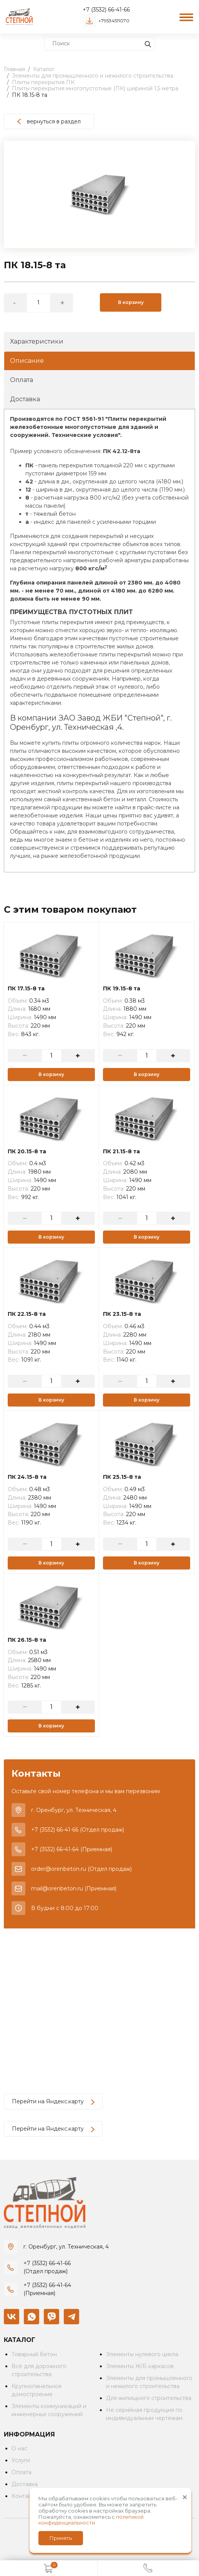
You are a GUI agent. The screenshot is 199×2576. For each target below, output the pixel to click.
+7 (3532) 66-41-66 (106, 9)
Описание (27, 360)
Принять (61, 2538)
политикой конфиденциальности (91, 2520)
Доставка (25, 399)
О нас (19, 2448)
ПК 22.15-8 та (27, 1314)
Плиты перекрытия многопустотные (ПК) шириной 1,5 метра (95, 88)
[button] (188, 147)
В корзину (131, 302)
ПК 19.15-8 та (121, 988)
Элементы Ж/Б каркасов (140, 2366)
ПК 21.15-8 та (121, 1151)
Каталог (44, 69)
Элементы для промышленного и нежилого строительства (92, 75)
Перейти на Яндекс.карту (53, 2101)
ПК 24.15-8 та (27, 1477)
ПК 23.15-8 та (122, 1314)
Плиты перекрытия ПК (43, 82)
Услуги (21, 2460)
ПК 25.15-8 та (122, 1477)
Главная (14, 69)
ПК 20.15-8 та (27, 1151)
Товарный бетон (34, 2354)
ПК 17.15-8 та (26, 988)
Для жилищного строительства (148, 2398)
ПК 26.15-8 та (27, 1640)
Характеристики (36, 341)
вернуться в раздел (49, 121)
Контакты (25, 2496)
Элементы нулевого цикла (142, 2354)
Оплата (21, 380)
